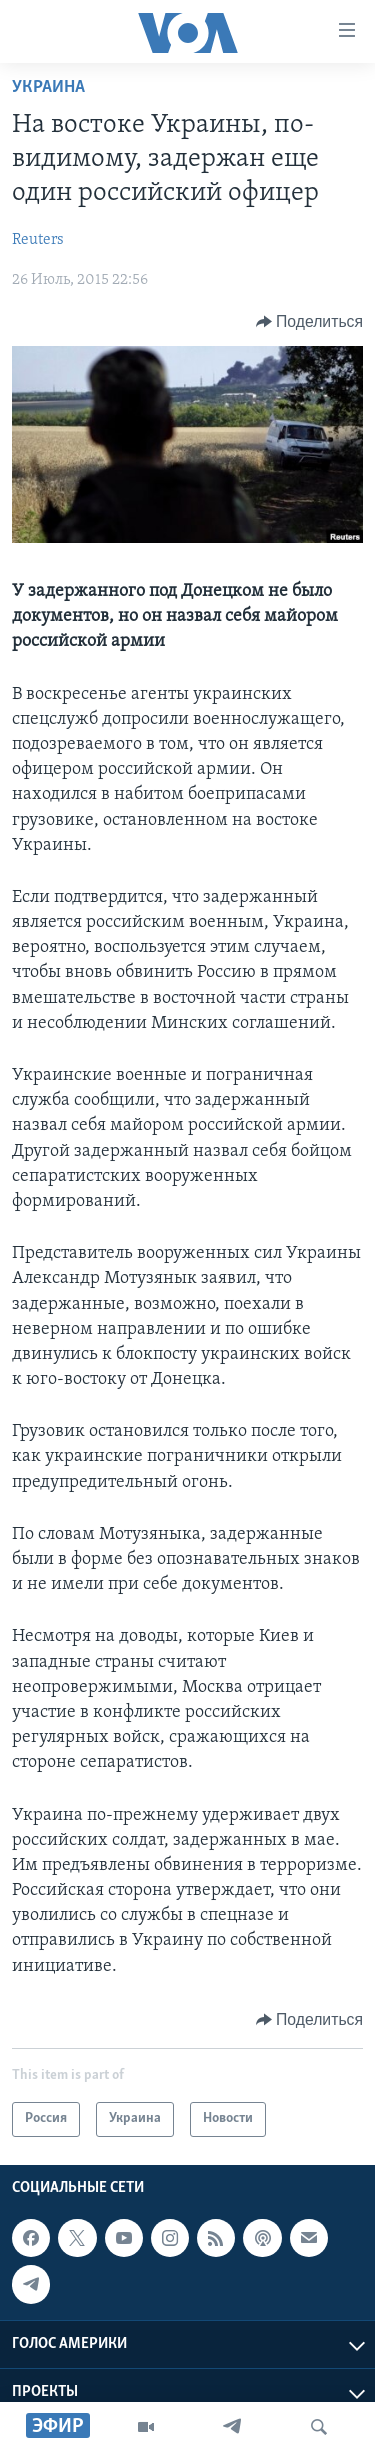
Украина (48, 87)
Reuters (38, 240)
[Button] (309, 322)
